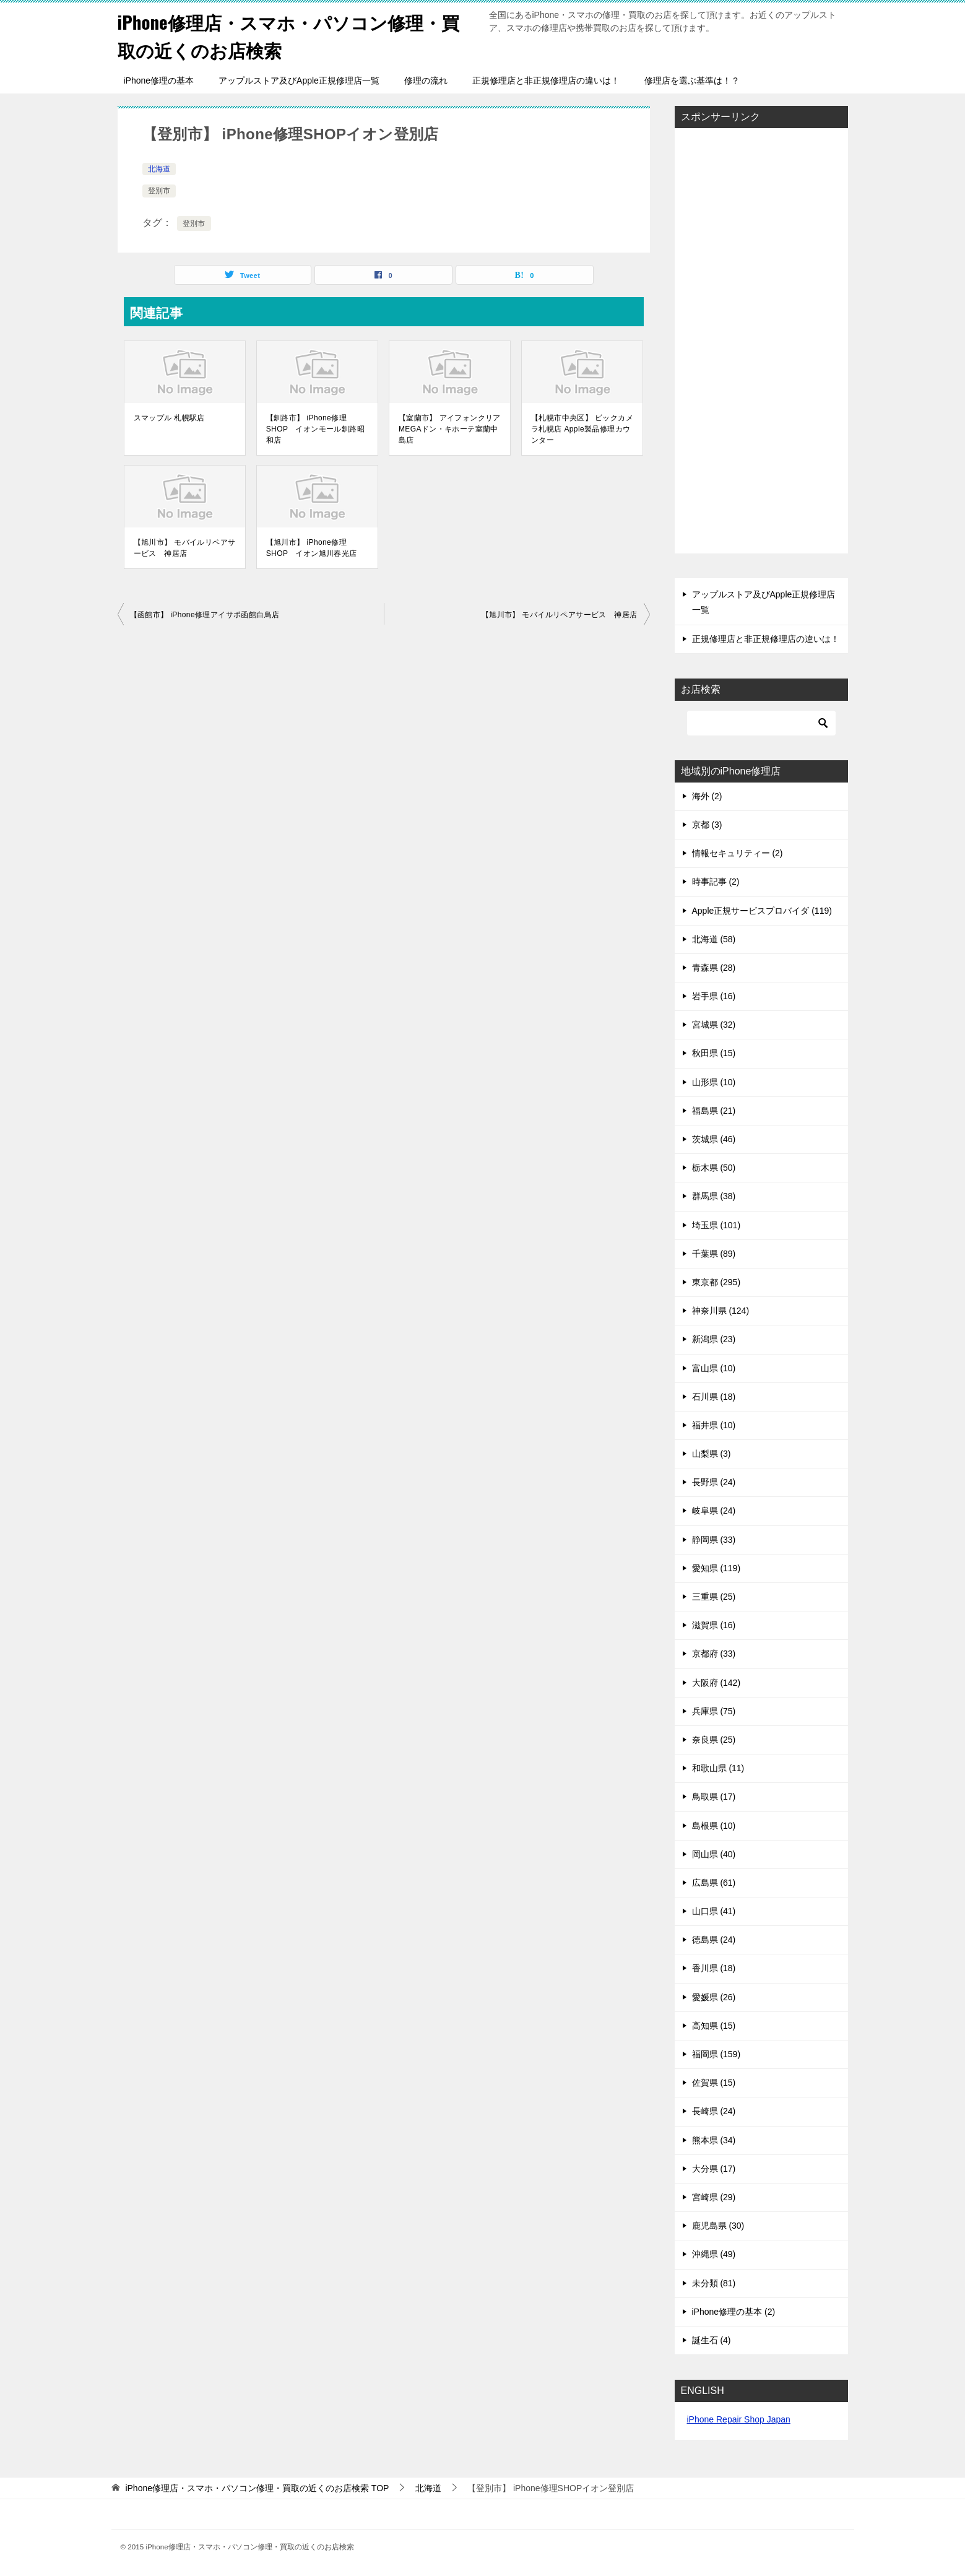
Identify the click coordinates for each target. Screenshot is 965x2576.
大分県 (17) (714, 2169)
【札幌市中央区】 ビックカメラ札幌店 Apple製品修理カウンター (582, 429)
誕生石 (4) (711, 2340)
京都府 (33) (714, 1654)
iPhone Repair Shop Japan (738, 2419)
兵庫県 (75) (714, 1711)
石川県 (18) (714, 1397)
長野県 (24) (714, 1482)
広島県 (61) (714, 1883)
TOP (257, 2488)
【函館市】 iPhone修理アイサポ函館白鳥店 (205, 614)
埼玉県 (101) (716, 1225)
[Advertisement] (761, 342)
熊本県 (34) (714, 2140)
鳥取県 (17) (714, 1797)
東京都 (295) (716, 1282)
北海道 (159, 169)
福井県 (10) (714, 1425)
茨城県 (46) (714, 1139)
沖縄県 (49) (714, 2254)
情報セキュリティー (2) (737, 853)
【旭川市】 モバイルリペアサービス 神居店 (185, 548)
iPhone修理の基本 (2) (734, 2312)
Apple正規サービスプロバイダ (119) (762, 911)
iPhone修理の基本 (159, 80)
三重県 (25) (714, 1597)
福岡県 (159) (716, 2054)
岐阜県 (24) (714, 1511)
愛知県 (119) (716, 1568)
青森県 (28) (714, 968)
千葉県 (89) (714, 1254)
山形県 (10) (714, 1082)
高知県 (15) (714, 2026)
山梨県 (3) (711, 1454)
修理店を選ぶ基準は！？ (692, 80)
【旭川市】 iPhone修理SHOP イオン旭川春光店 (311, 548)
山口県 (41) (714, 1911)
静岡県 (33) (714, 1540)
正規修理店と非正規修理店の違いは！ (546, 80)
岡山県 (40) (714, 1854)
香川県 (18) (714, 1968)
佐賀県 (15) (714, 2083)
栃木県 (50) (714, 1168)
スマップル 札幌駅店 (169, 418)
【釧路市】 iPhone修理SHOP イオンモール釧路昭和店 (315, 429)
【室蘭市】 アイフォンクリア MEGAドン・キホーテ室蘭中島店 (450, 429)
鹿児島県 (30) (718, 2226)
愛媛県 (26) (714, 1997)
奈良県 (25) (714, 1740)
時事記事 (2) (716, 882)
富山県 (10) (714, 1368)
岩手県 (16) (714, 996)
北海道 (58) (714, 939)
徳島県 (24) (714, 1940)
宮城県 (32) (714, 1025)
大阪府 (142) (716, 1683)
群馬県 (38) (714, 1196)
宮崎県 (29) (714, 2197)
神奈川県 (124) (721, 1311)
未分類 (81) (714, 2283)
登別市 (159, 190)
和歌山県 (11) (718, 1768)
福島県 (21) (714, 1111)
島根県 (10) (714, 1826)
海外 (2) (707, 796)
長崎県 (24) (714, 2111)
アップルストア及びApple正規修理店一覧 (299, 80)
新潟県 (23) (714, 1339)
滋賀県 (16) (714, 1625)
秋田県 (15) (714, 1053)
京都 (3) (707, 825)
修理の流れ (426, 80)
